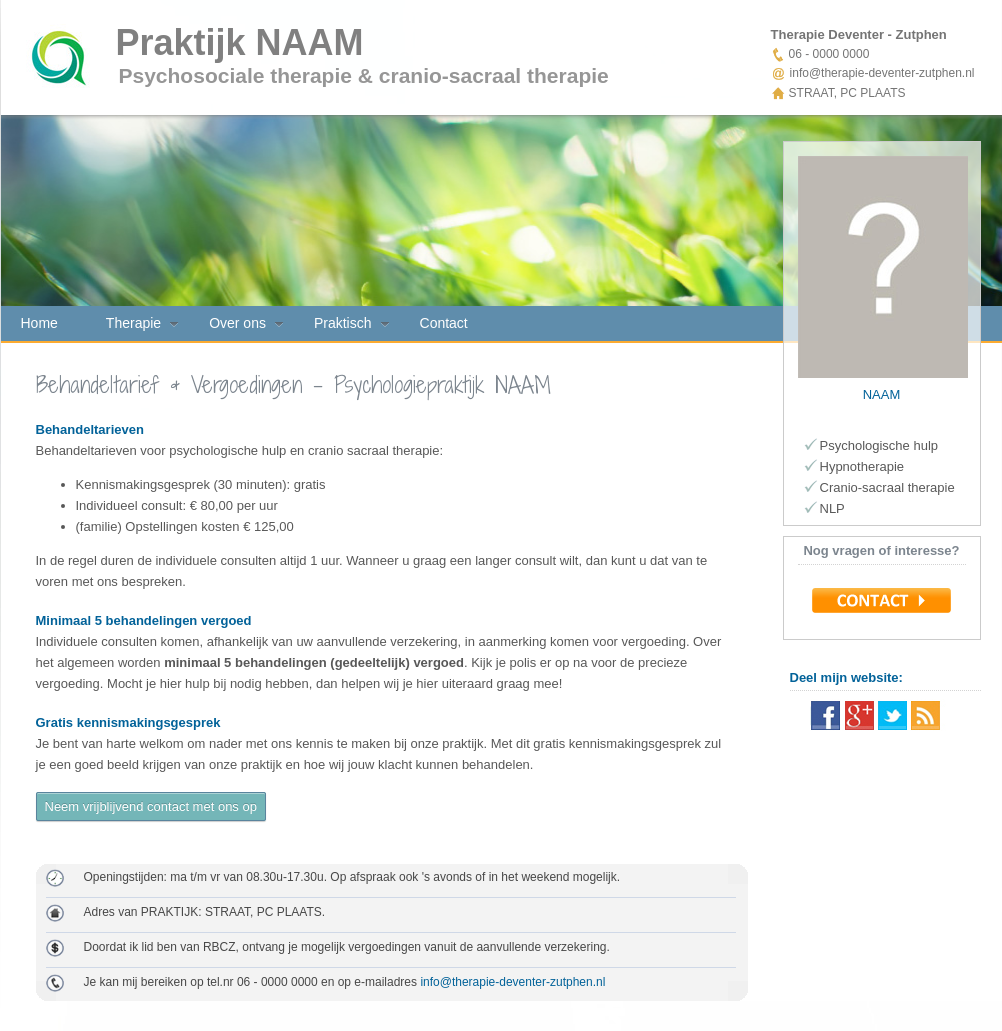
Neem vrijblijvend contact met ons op (151, 806)
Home (39, 323)
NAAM (882, 394)
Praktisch (343, 323)
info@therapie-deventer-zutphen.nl (512, 982)
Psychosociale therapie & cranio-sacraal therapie (364, 75)
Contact (444, 323)
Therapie (133, 323)
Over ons (237, 323)
